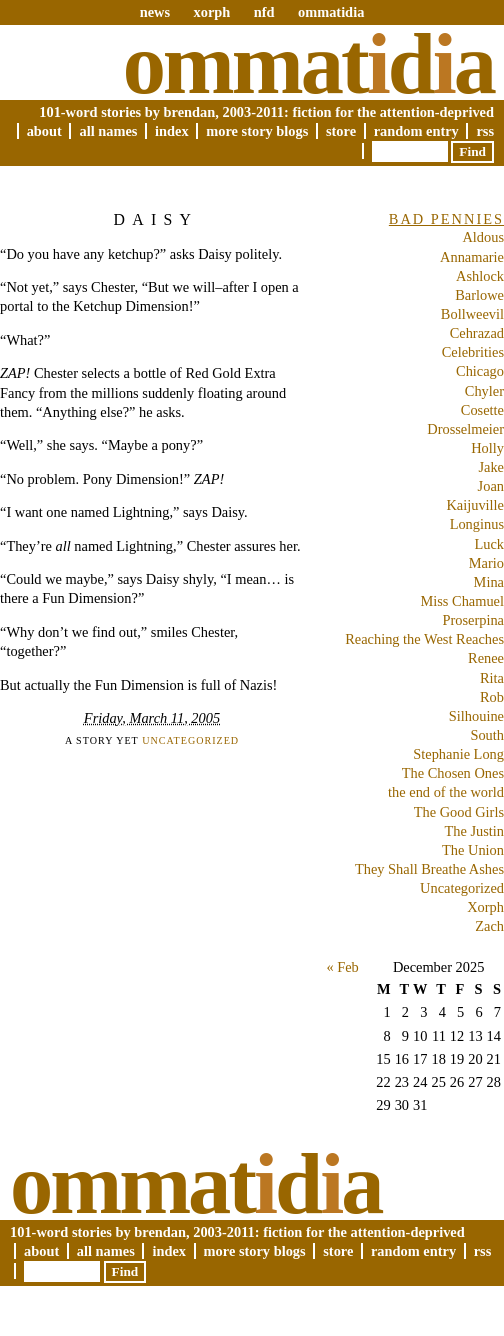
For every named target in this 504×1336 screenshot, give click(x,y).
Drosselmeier (465, 429)
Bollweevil (472, 314)
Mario (486, 563)
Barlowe (479, 295)
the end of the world (446, 792)
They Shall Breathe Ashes (429, 869)
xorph (211, 12)
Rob (492, 697)
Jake (491, 467)
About (44, 131)
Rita (492, 678)
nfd (264, 12)
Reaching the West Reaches (424, 639)
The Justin (474, 831)
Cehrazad (477, 333)
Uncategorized (190, 740)
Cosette (482, 410)
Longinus (477, 524)
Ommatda (308, 64)
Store (341, 131)
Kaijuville (475, 505)
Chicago (480, 371)
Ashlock (480, 276)
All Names (108, 131)
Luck (489, 544)
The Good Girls (459, 812)
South (487, 735)
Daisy (156, 219)
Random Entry (416, 131)
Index (172, 131)
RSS (485, 131)
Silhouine (476, 716)
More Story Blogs (257, 131)
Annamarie (472, 257)
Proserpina (473, 620)
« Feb (342, 967)
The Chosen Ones (453, 773)
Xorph (485, 907)
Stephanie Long (458, 754)
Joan (491, 486)
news (155, 12)
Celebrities (473, 352)
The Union (473, 850)
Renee (486, 658)
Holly (487, 448)
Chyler (484, 391)
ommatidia (331, 12)
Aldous (483, 237)
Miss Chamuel (462, 601)
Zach (489, 926)
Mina (489, 582)
